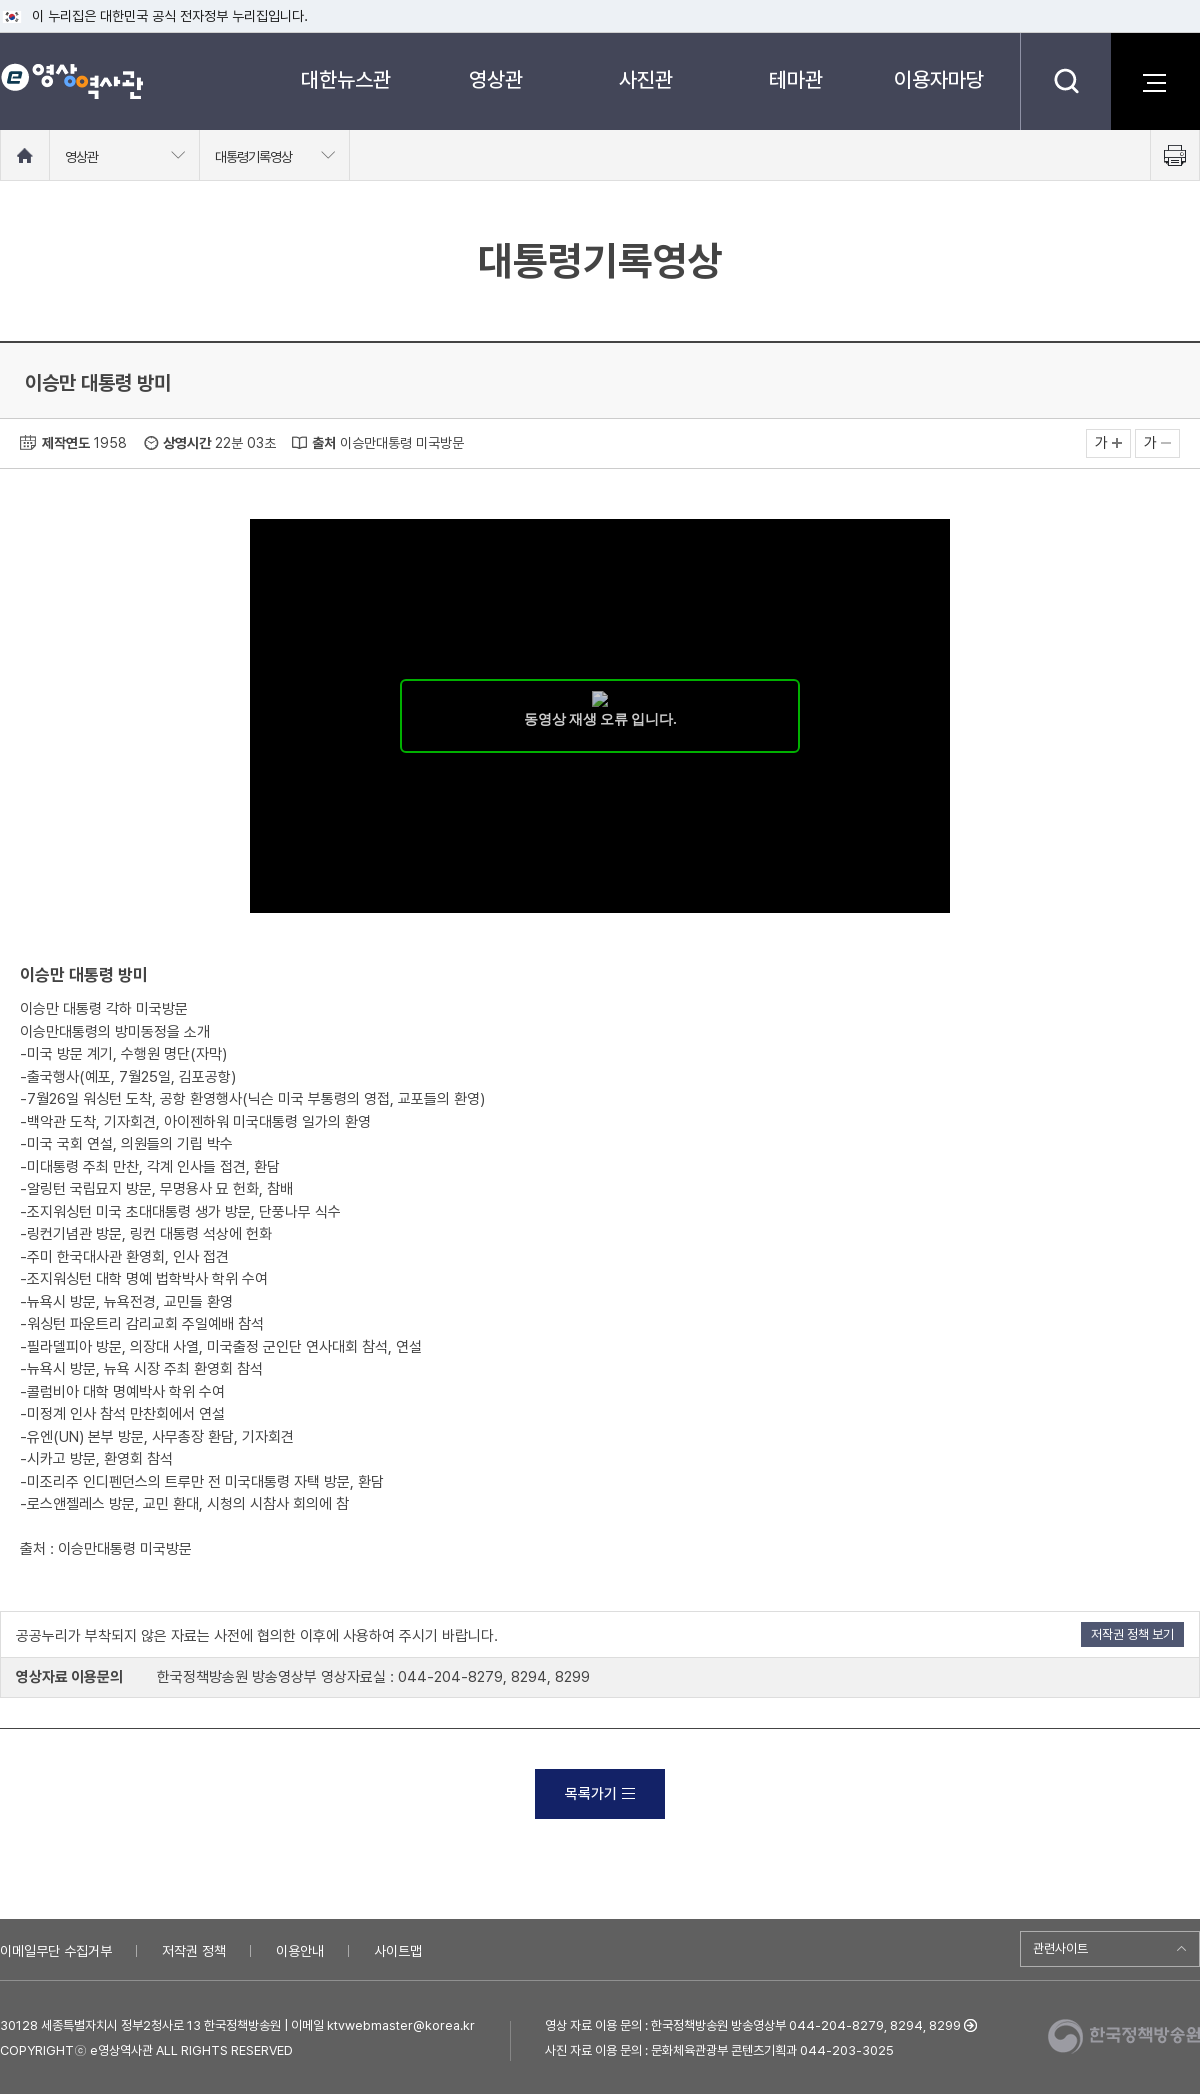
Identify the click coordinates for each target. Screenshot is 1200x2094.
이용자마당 (939, 79)
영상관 (496, 79)
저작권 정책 (194, 1951)
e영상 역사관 (71, 81)
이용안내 (300, 1951)
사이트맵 (398, 1951)
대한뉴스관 (346, 79)
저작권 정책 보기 (1132, 1634)
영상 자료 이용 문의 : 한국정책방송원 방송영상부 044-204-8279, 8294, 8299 (753, 2025)
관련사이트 (1060, 1948)
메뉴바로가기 (0, 0)
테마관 (796, 79)
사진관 (646, 79)
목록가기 (600, 1794)
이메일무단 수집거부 (56, 1951)
